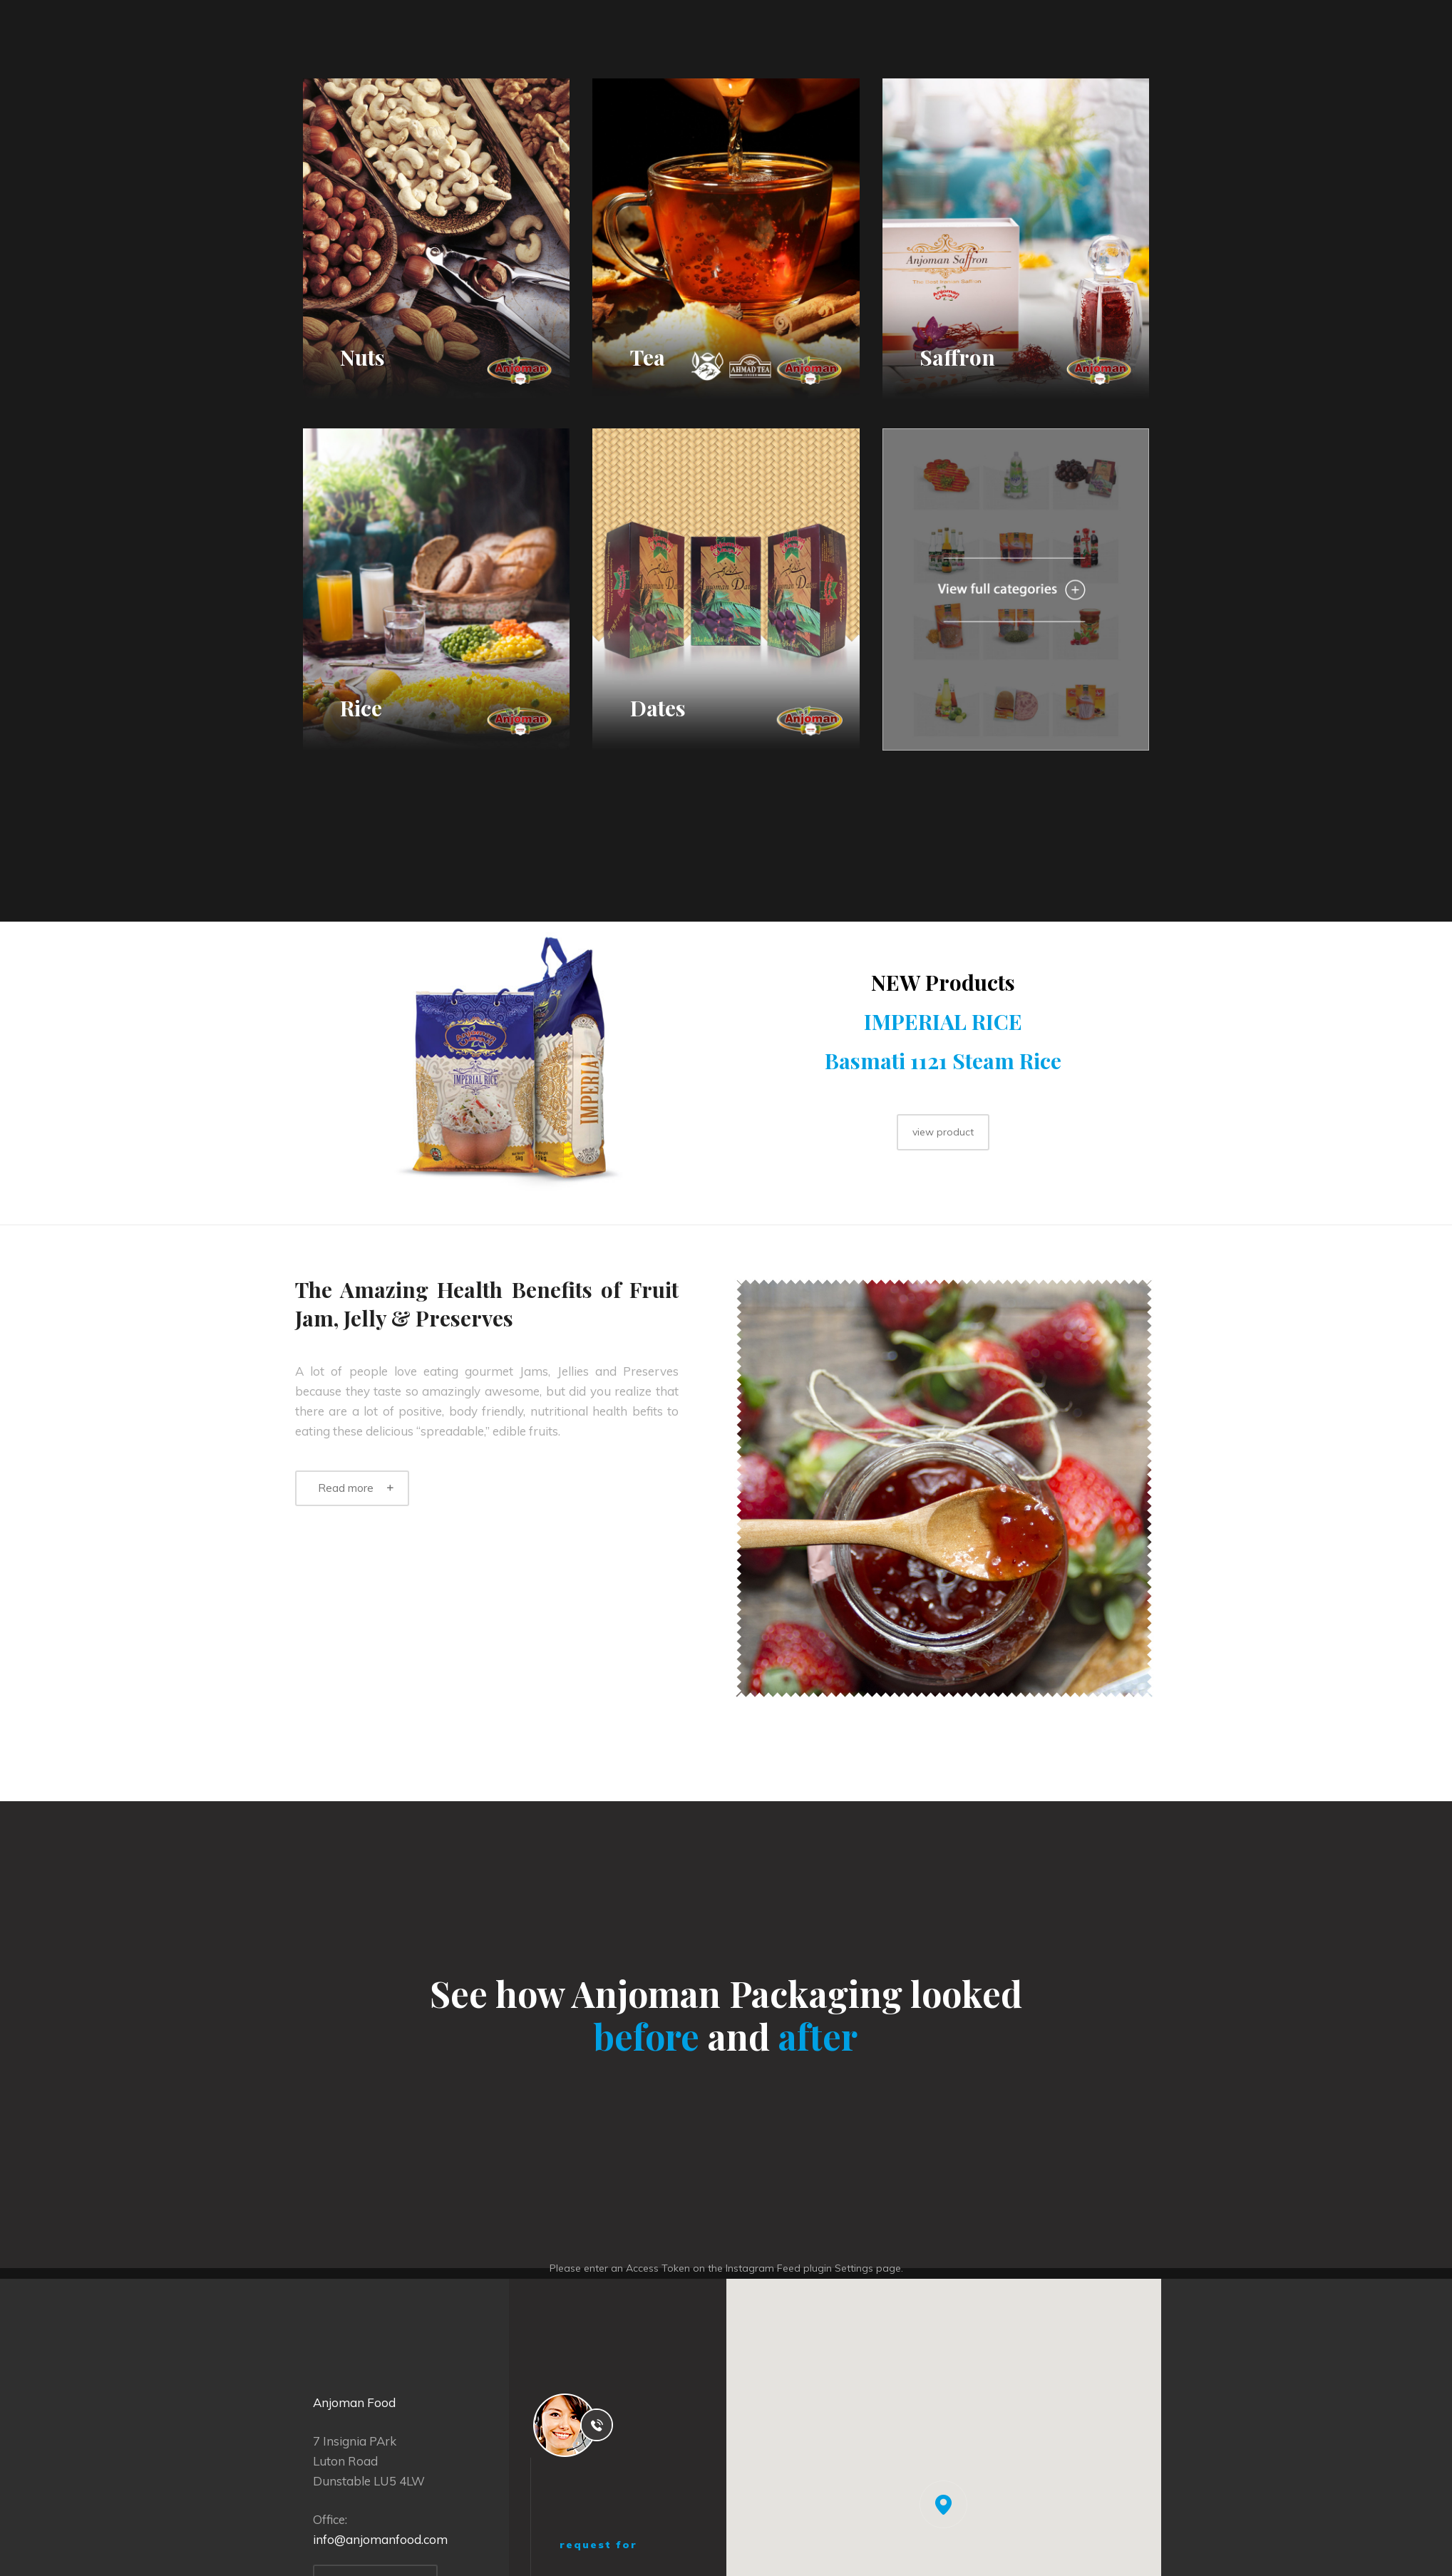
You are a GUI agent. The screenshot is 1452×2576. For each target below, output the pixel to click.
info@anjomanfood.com (380, 2539)
